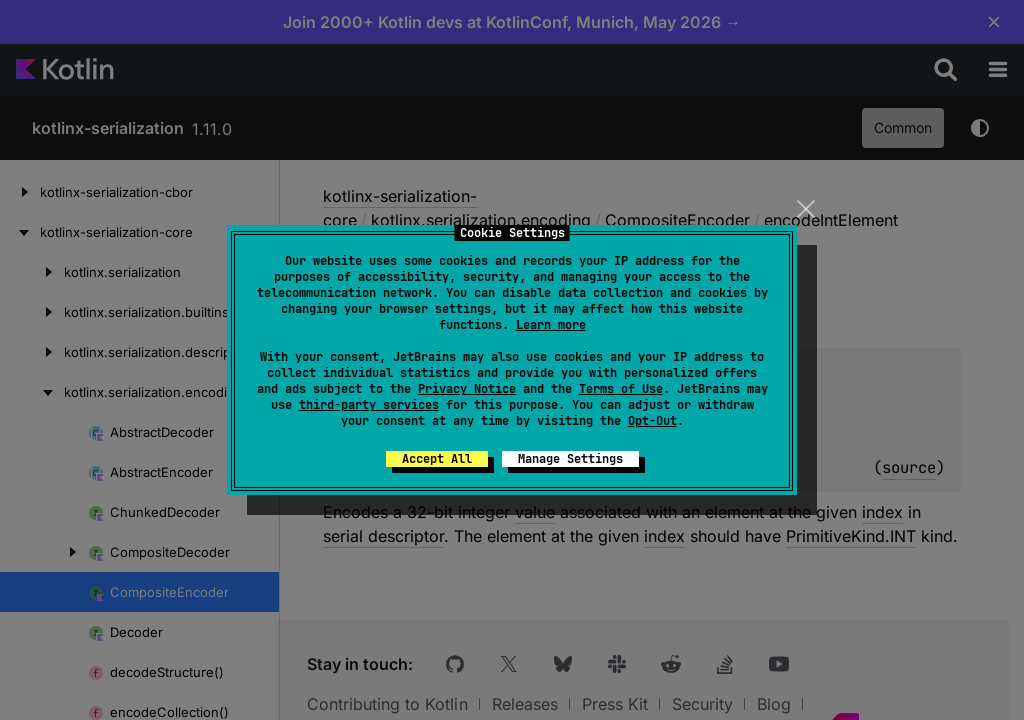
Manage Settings (570, 459)
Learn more (551, 325)
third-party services (369, 405)
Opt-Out (652, 421)
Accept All (437, 459)
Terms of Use (621, 389)
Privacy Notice (467, 389)
